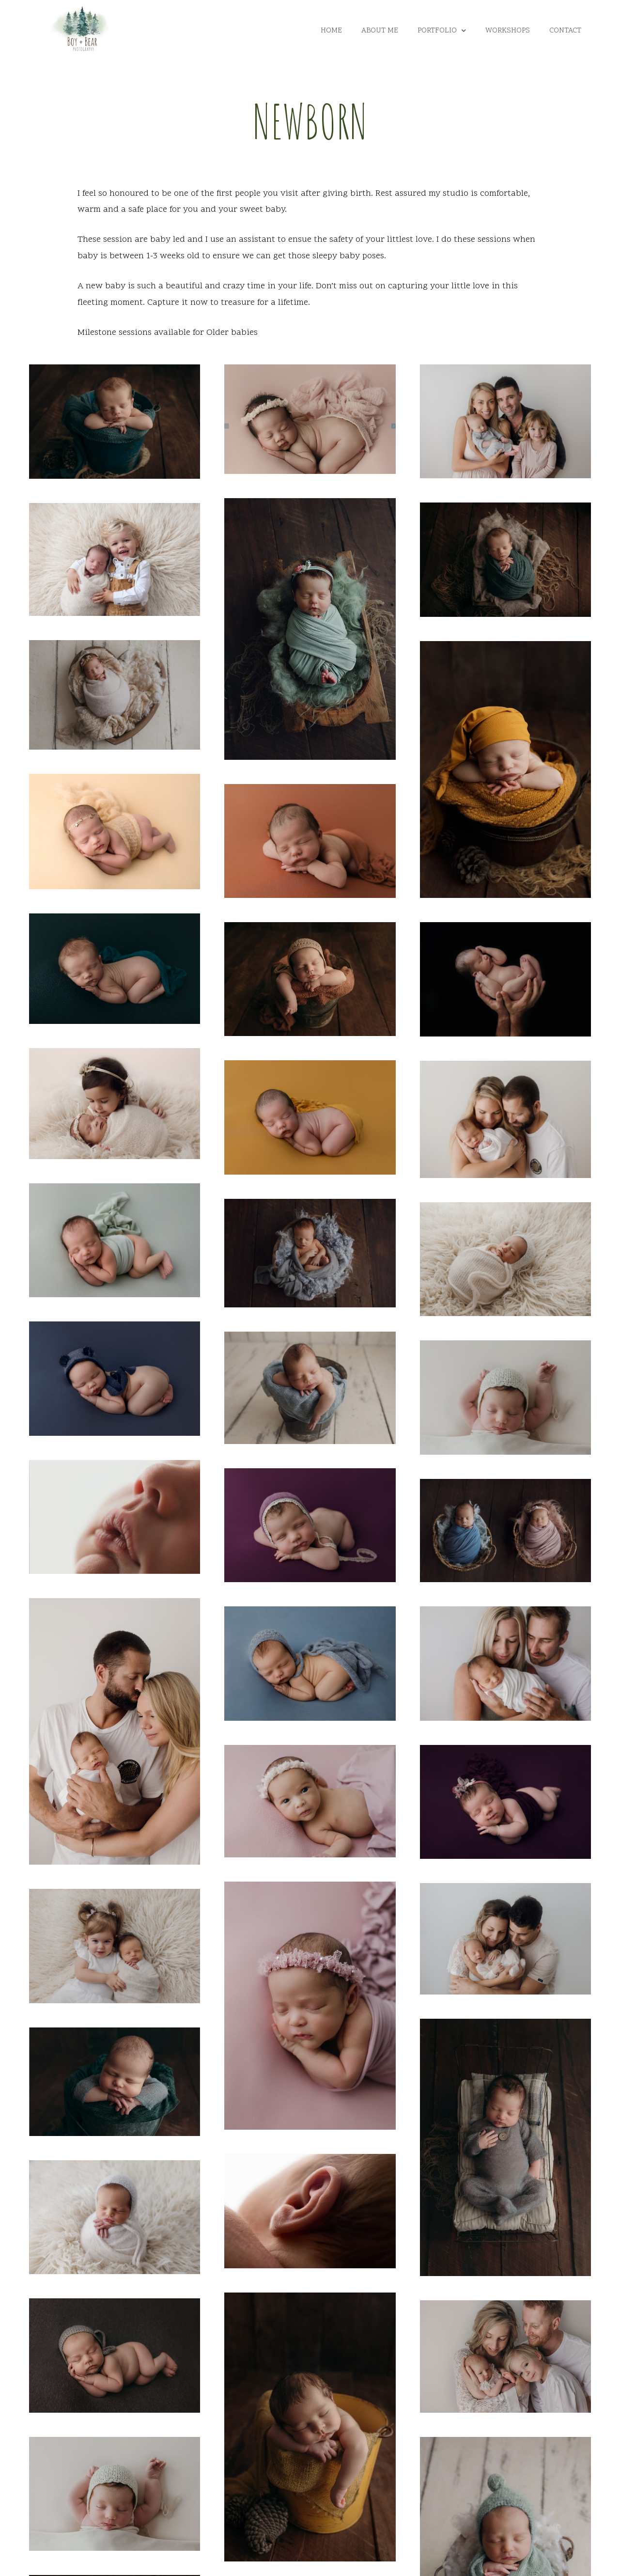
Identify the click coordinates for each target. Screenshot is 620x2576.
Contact (565, 31)
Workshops (507, 31)
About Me (379, 31)
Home (331, 31)
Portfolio (442, 31)
